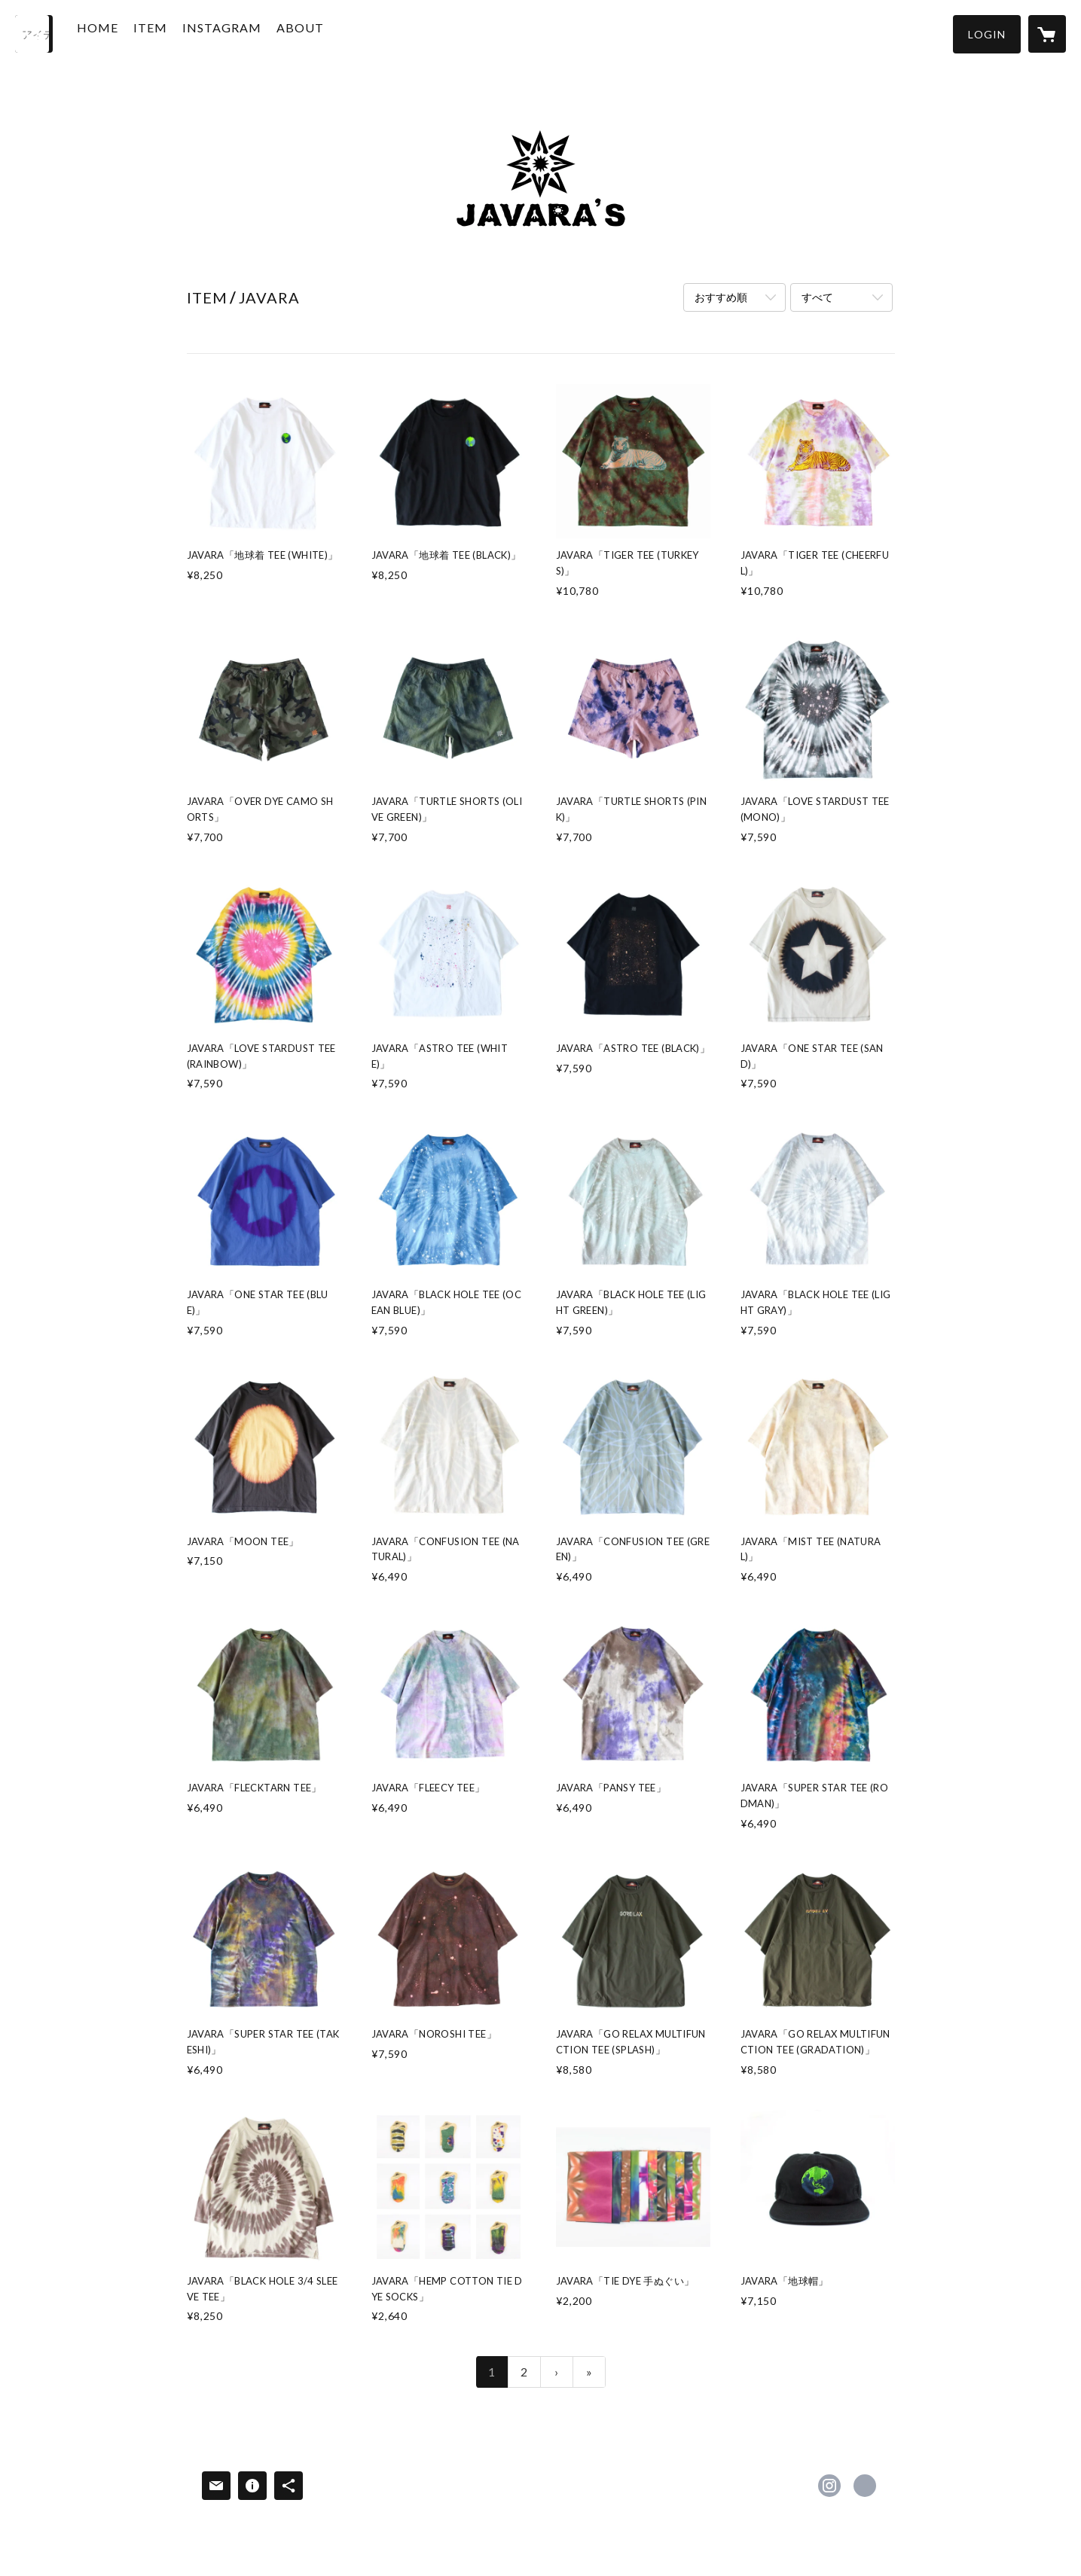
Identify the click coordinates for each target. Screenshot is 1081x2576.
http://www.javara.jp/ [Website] (865, 2485)
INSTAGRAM (242, 33)
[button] (987, 34)
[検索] (34, 34)
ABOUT (321, 33)
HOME (118, 33)
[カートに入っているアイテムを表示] (1047, 34)
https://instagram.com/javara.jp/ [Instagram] (829, 2485)
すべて (817, 297)
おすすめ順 (721, 297)
